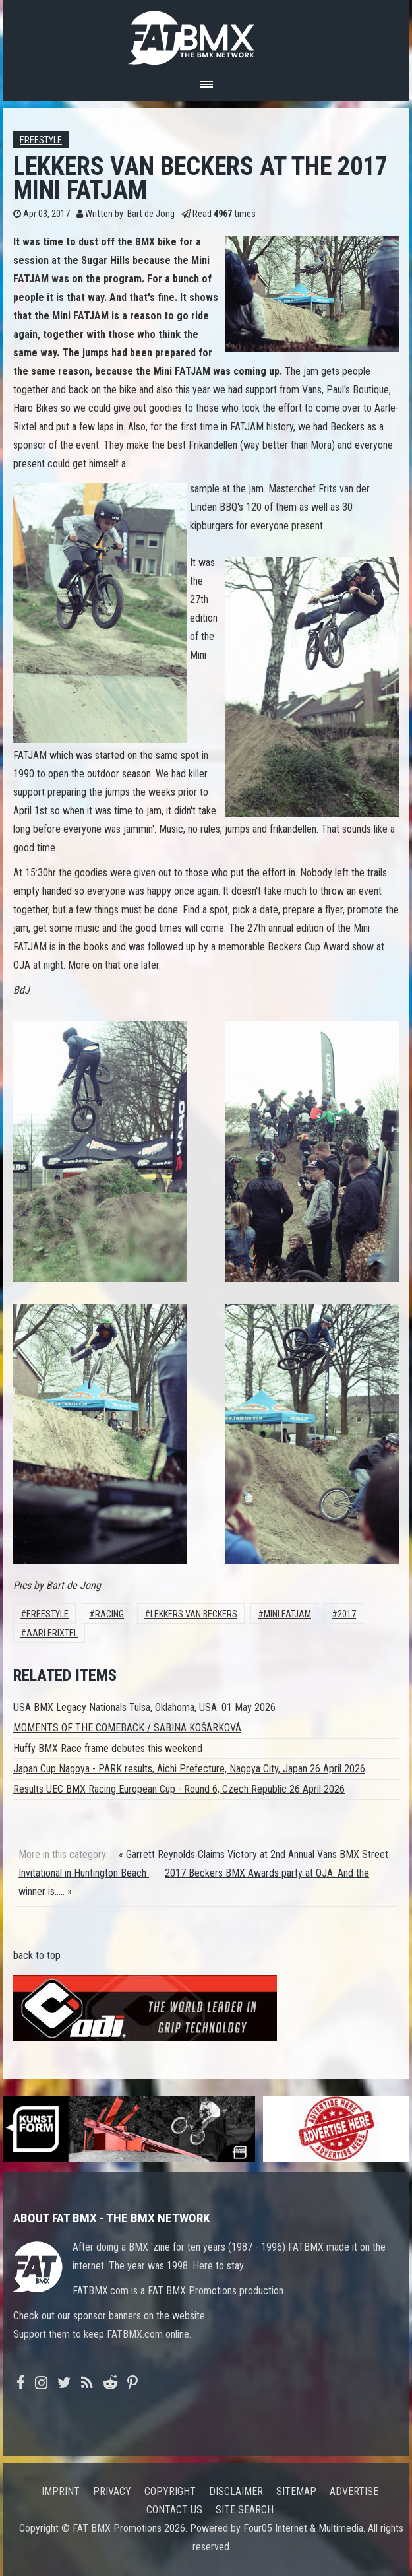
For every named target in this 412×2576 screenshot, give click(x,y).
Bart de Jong (151, 214)
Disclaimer (236, 2491)
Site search (245, 2509)
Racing (109, 1614)
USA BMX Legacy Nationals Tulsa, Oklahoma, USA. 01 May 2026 (144, 1707)
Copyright (170, 2491)
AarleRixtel (52, 1633)
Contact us (174, 2509)
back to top (37, 1955)
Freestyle (41, 140)
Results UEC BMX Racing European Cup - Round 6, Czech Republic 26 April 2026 (179, 1789)
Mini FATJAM (287, 1614)
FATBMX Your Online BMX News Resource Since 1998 (206, 34)
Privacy (112, 2491)
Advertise (354, 2491)
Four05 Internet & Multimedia (303, 2528)
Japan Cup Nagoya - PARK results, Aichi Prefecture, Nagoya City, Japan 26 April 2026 (189, 1768)
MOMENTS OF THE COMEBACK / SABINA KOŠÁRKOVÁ (127, 1728)
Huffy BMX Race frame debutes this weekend (107, 1748)
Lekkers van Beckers (193, 1614)
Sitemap (296, 2491)
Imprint (61, 2491)
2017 (347, 1614)
